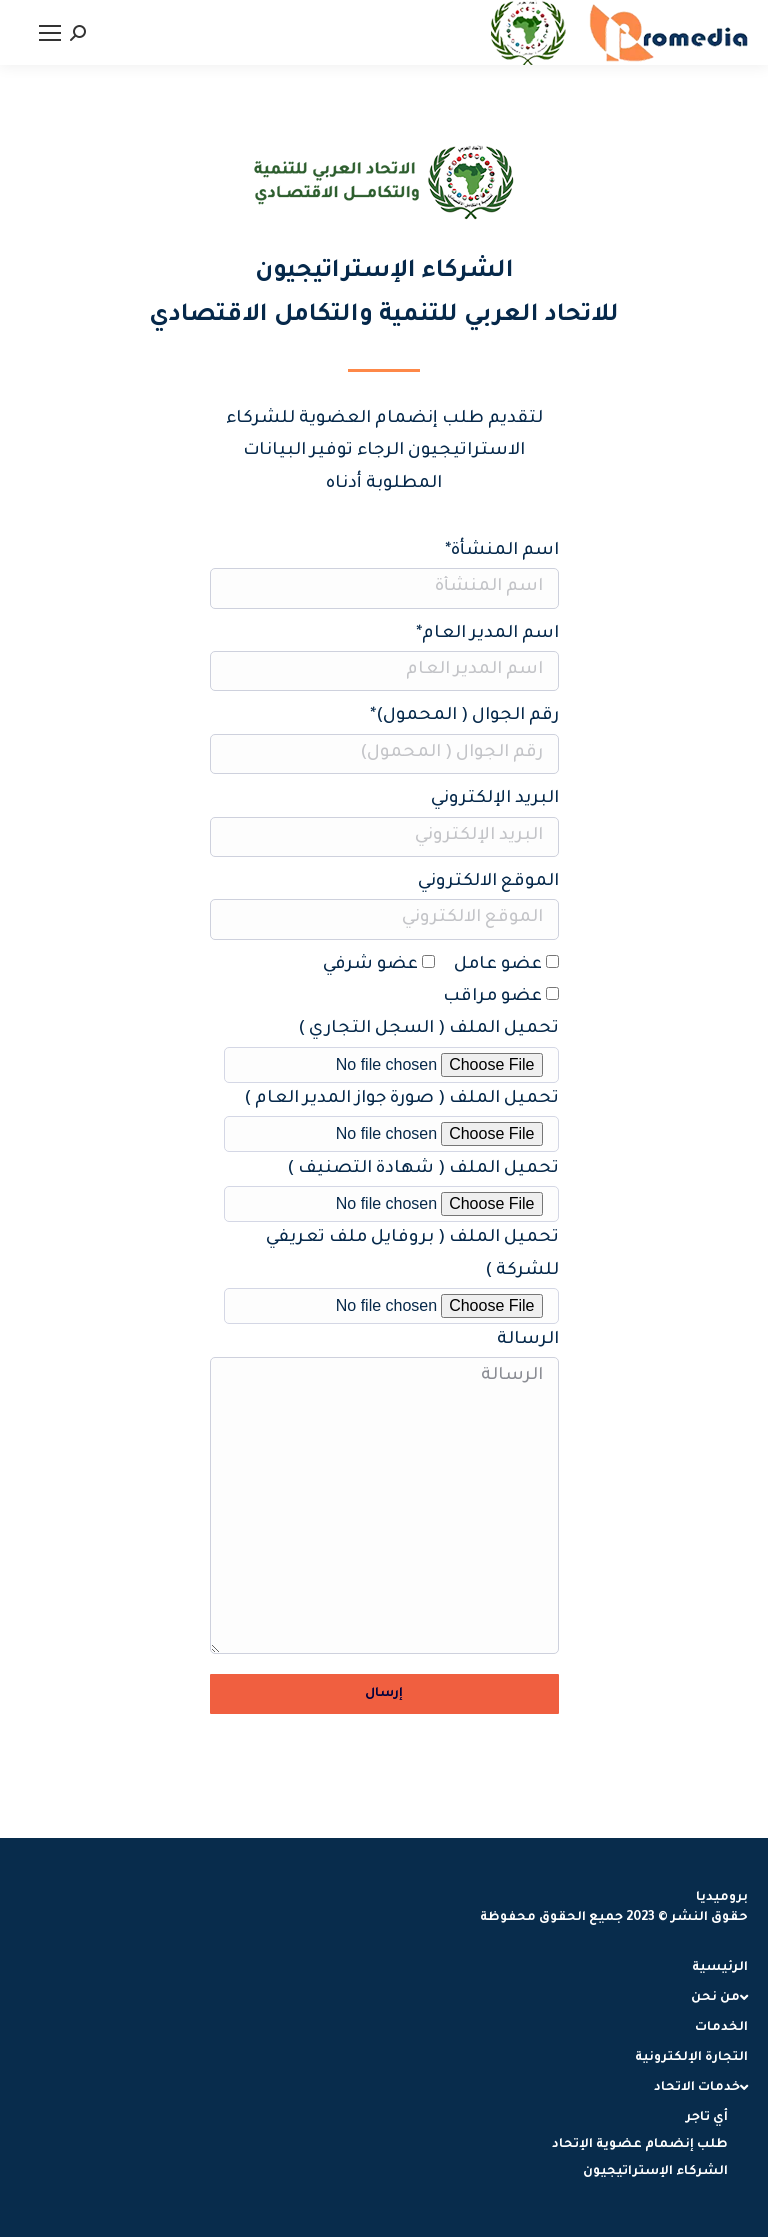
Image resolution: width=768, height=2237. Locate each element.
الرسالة (384, 1505)
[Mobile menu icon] (50, 33)
